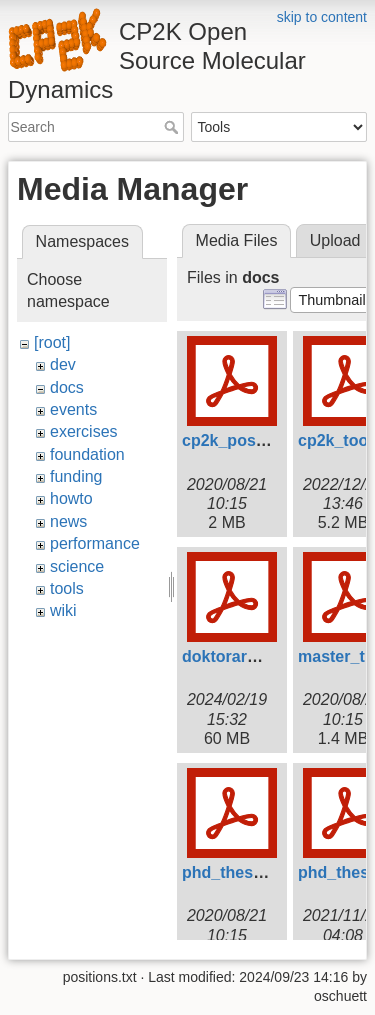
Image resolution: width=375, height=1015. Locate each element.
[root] (52, 342)
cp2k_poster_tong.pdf (265, 440)
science (77, 566)
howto (71, 498)
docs (67, 387)
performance (95, 543)
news (68, 521)
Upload (335, 240)
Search (173, 127)
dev (63, 364)
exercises (84, 431)
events (73, 409)
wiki (63, 610)
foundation (87, 454)
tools (67, 588)
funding (76, 476)
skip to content (322, 17)
